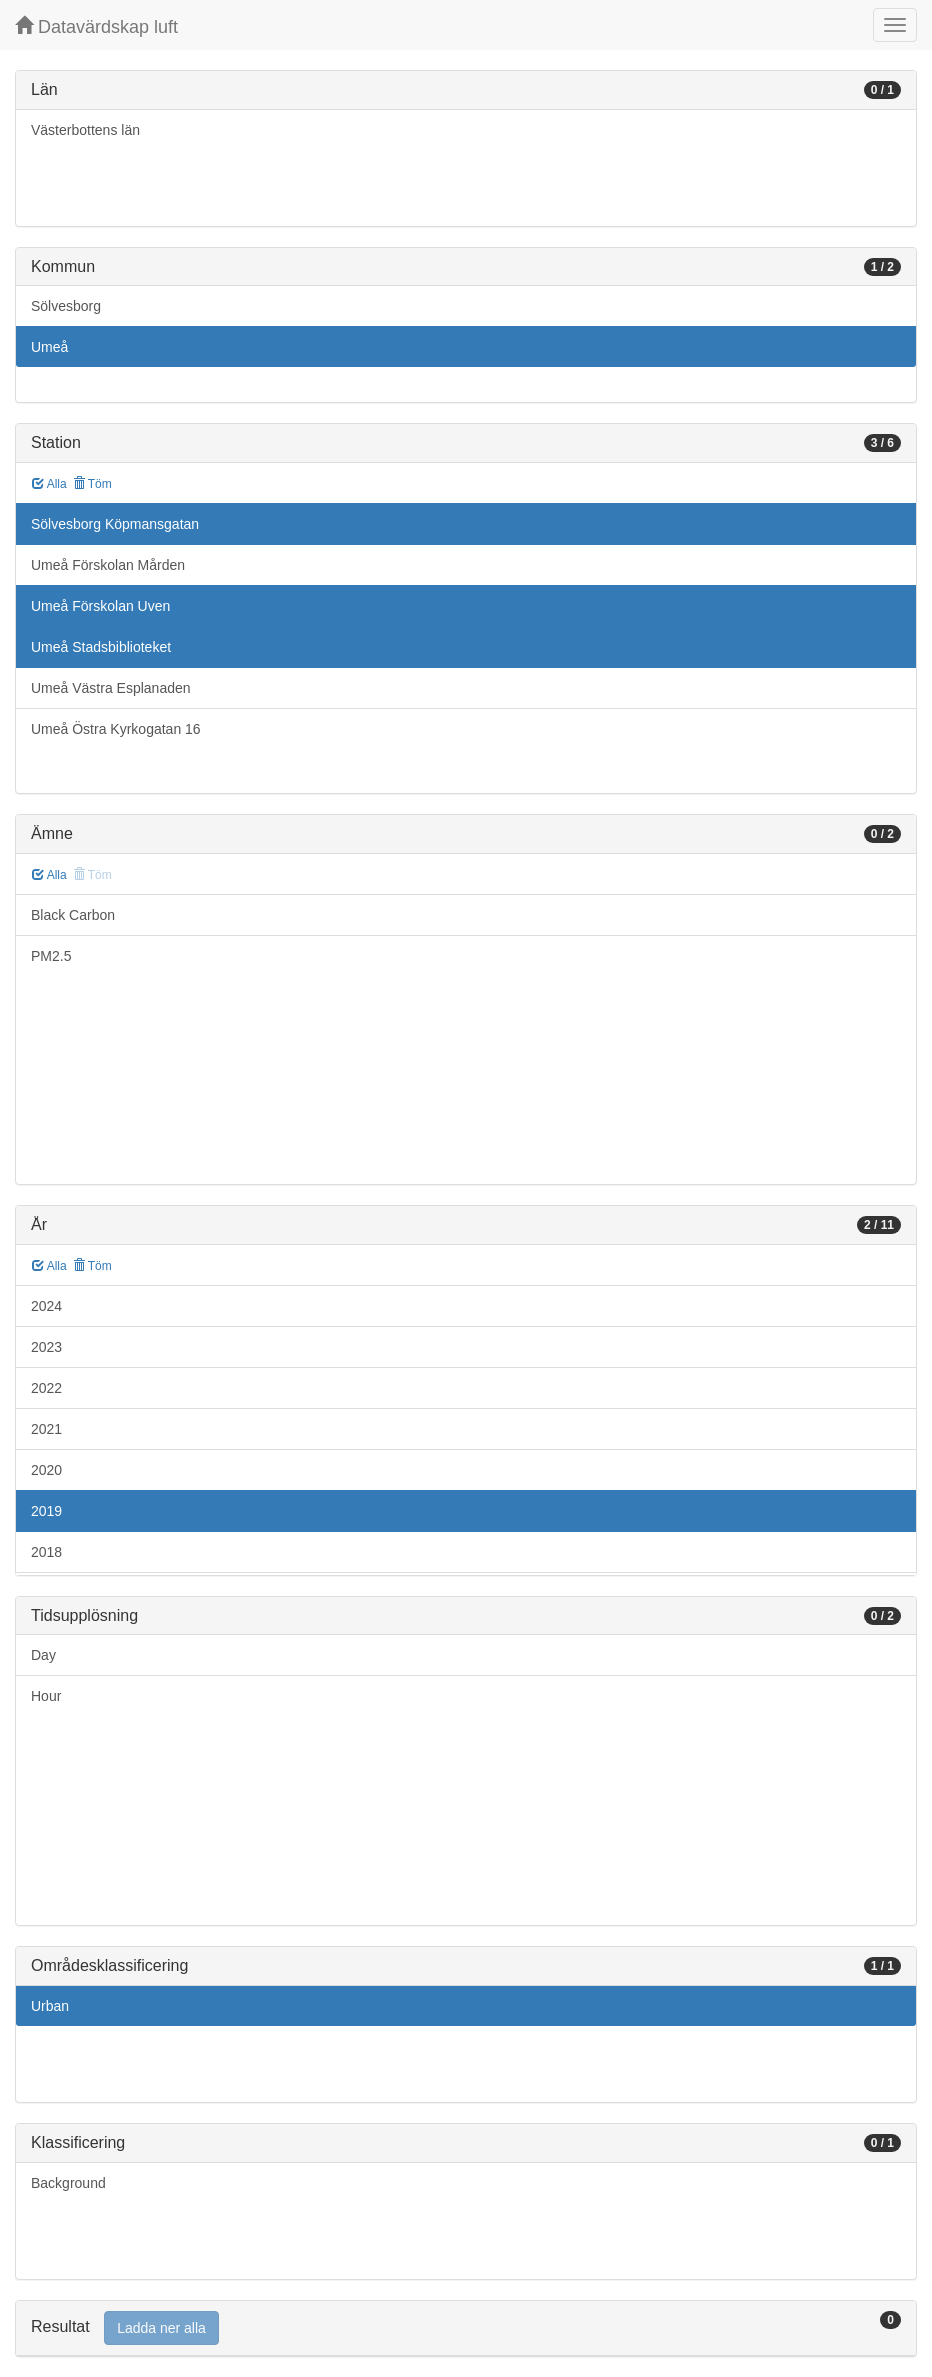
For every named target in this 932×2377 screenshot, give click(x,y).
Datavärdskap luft (96, 26)
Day (43, 1655)
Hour (46, 1696)
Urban (50, 2006)
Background (68, 2183)
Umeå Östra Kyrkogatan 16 (116, 729)
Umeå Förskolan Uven (100, 606)
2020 (46, 1470)
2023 (46, 1347)
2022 (46, 1388)
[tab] (466, 2328)
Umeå (49, 347)
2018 (46, 1552)
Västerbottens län (85, 130)
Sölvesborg (66, 306)
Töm (92, 484)
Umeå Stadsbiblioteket (101, 647)
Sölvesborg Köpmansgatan (115, 524)
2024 (46, 1306)
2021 (46, 1429)
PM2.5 (51, 956)
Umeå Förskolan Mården (108, 565)
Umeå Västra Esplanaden (111, 688)
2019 (46, 1511)
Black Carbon (73, 915)
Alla (49, 484)
